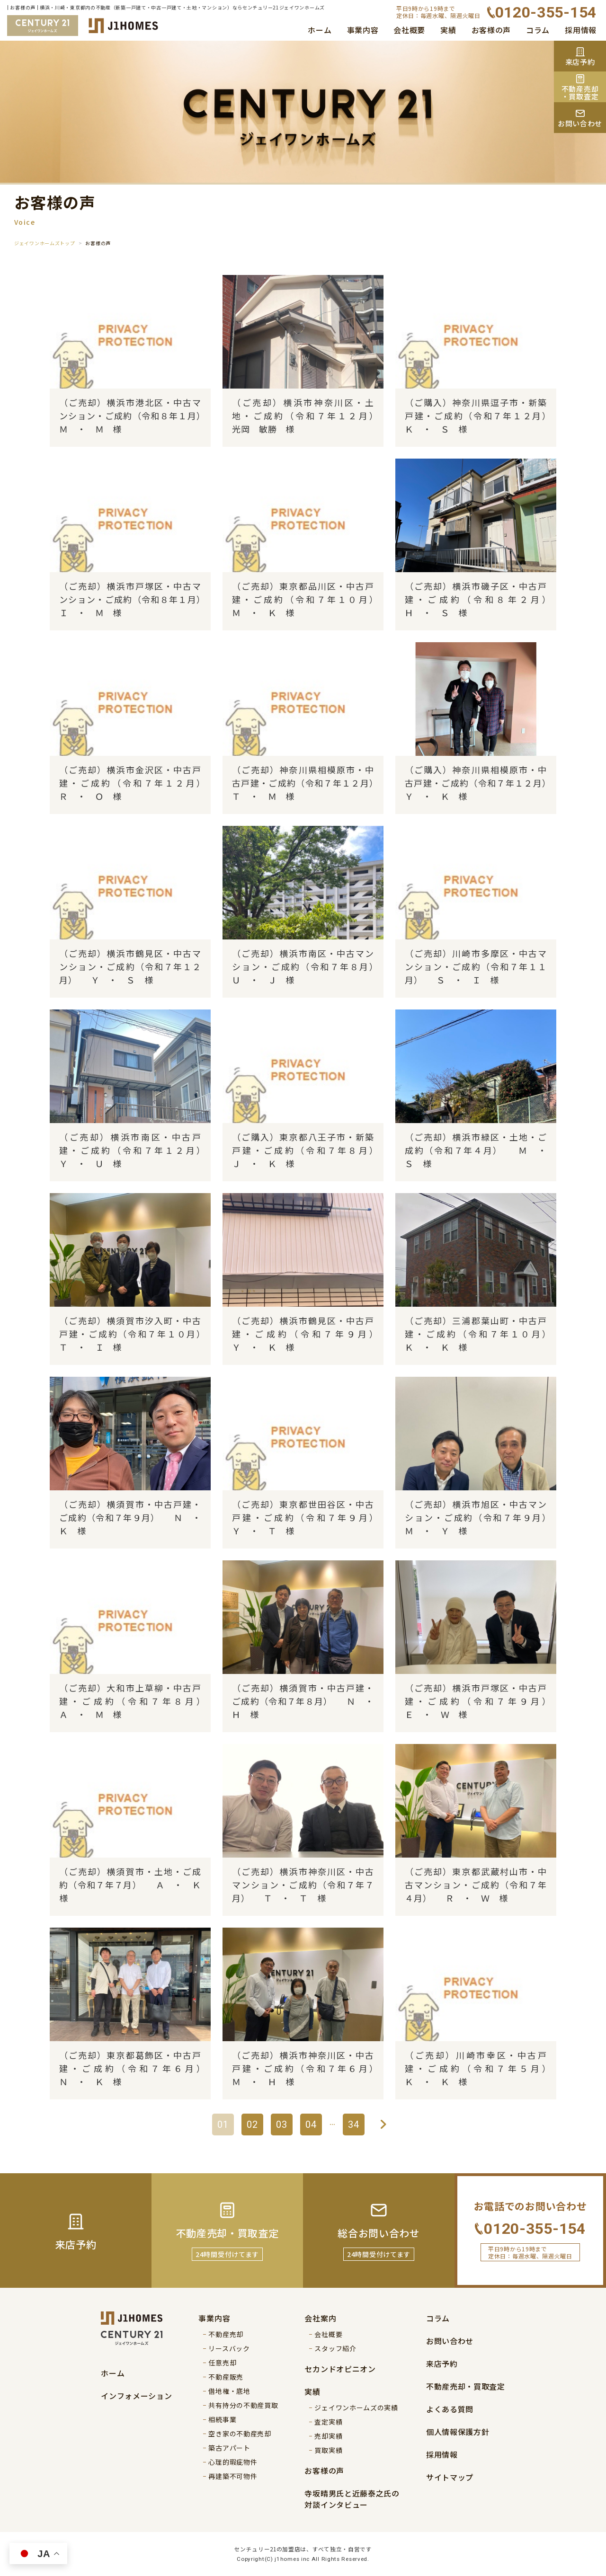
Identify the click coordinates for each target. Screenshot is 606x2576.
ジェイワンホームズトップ (44, 243)
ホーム (319, 29)
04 (311, 2124)
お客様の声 (491, 29)
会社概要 (409, 29)
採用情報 (581, 29)
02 (252, 2124)
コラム (538, 29)
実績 (448, 29)
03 (281, 2124)
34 (353, 2124)
